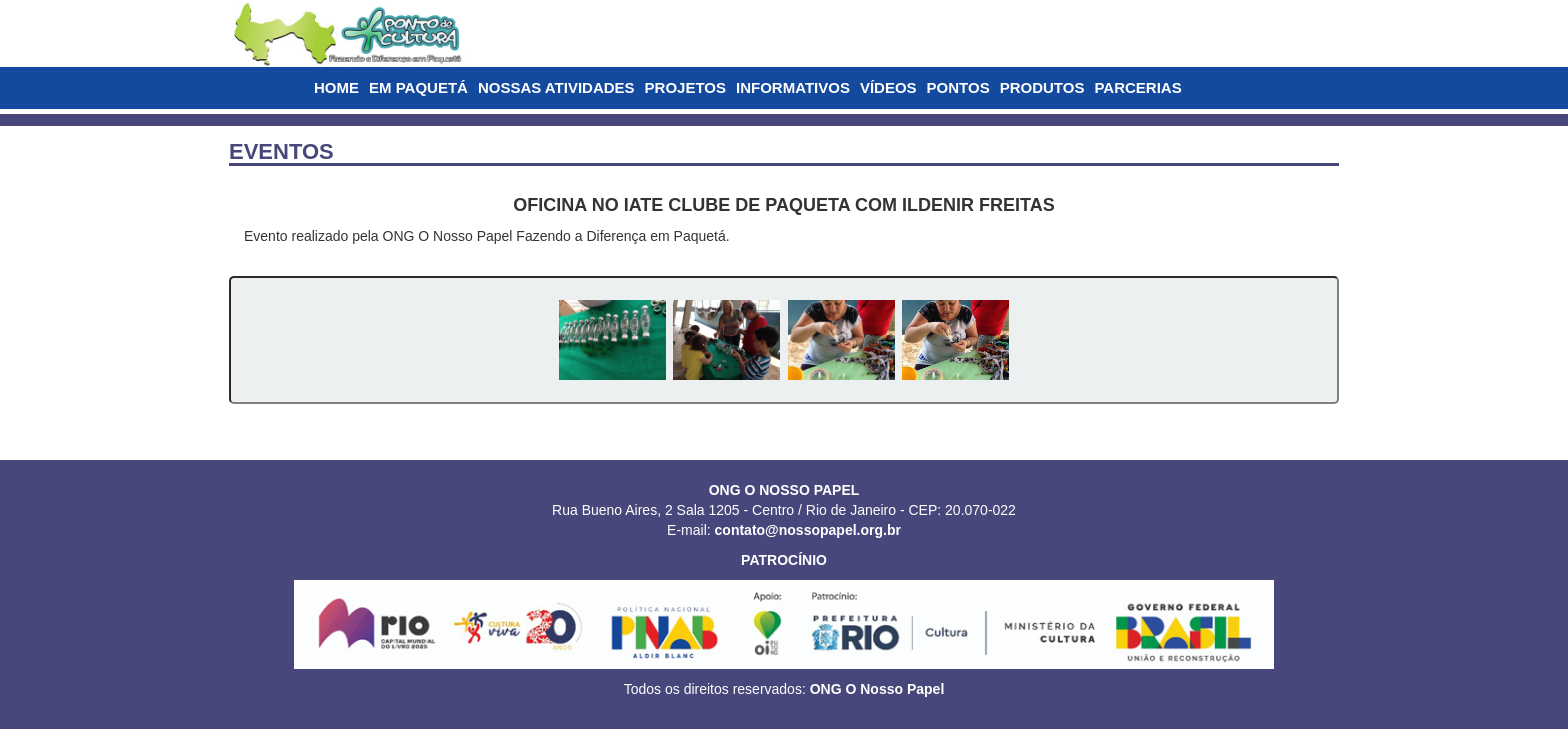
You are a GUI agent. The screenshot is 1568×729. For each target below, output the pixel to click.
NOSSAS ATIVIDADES (556, 87)
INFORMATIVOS (793, 87)
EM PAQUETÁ (418, 87)
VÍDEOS (888, 87)
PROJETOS (685, 87)
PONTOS (958, 87)
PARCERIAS (1137, 87)
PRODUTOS (1042, 87)
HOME (336, 87)
